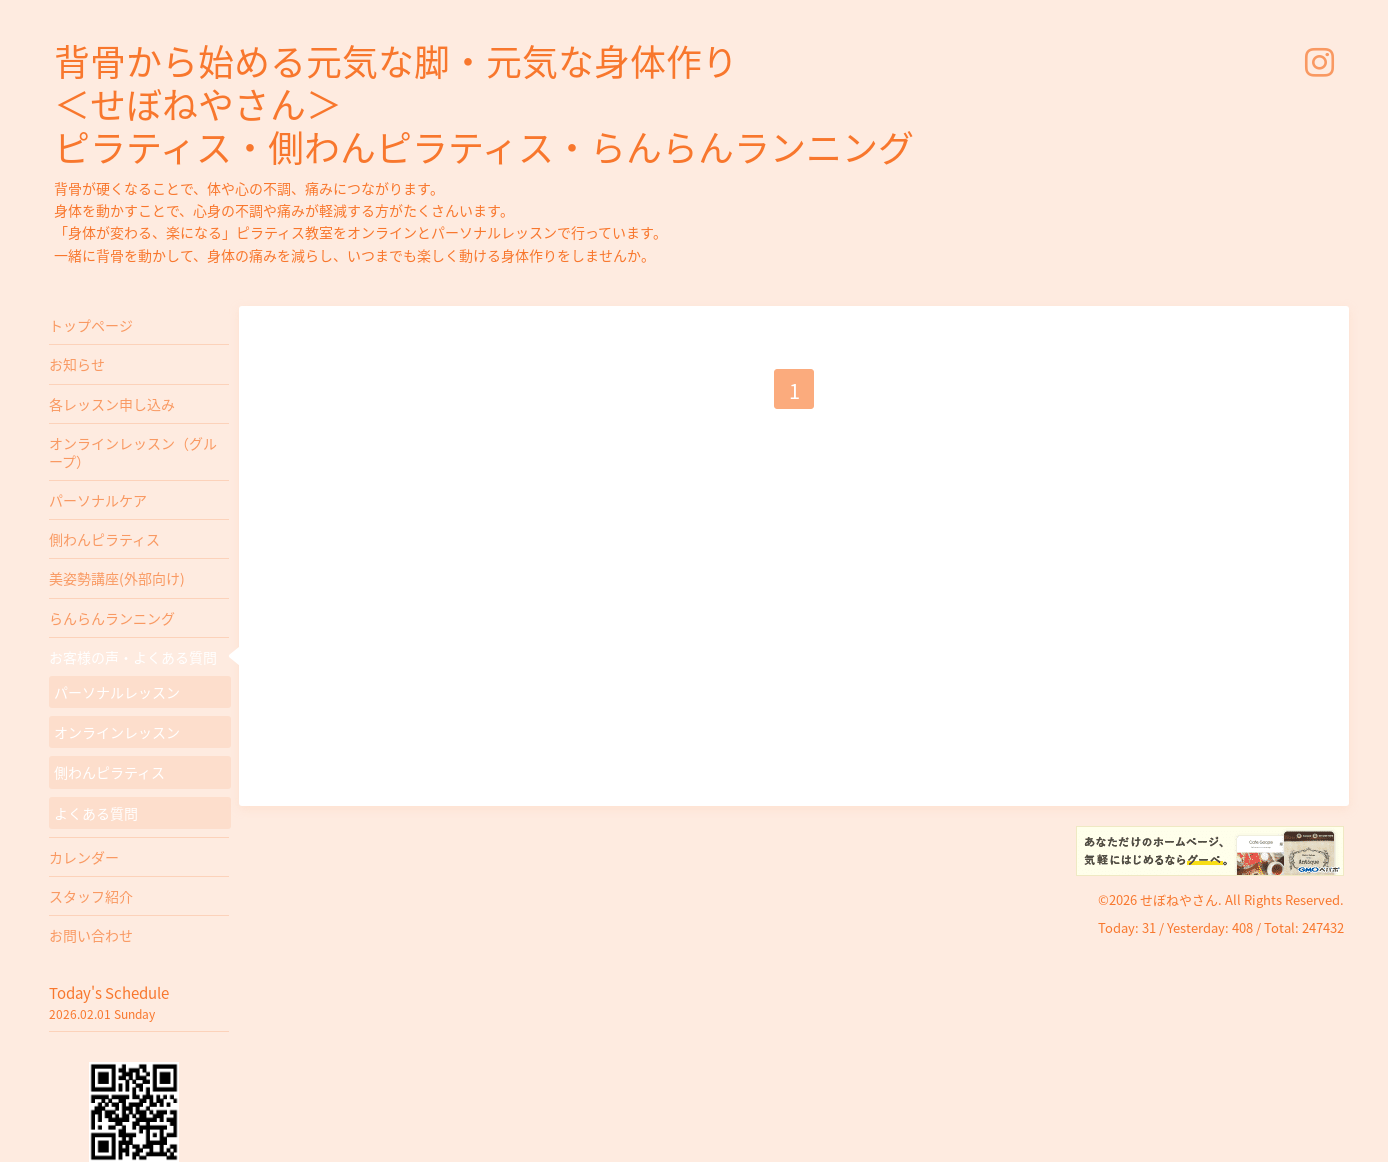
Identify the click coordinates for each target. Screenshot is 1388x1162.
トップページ (91, 325)
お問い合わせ (91, 935)
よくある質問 (96, 813)
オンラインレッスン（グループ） (133, 452)
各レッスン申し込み (112, 404)
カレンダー (84, 857)
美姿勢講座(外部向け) (117, 578)
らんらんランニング (112, 618)
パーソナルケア (98, 500)
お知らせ (77, 364)
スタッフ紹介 (91, 896)
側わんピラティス (104, 539)
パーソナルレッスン (117, 692)
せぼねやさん (1179, 899)
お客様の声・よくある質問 (133, 657)
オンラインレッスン (117, 732)
